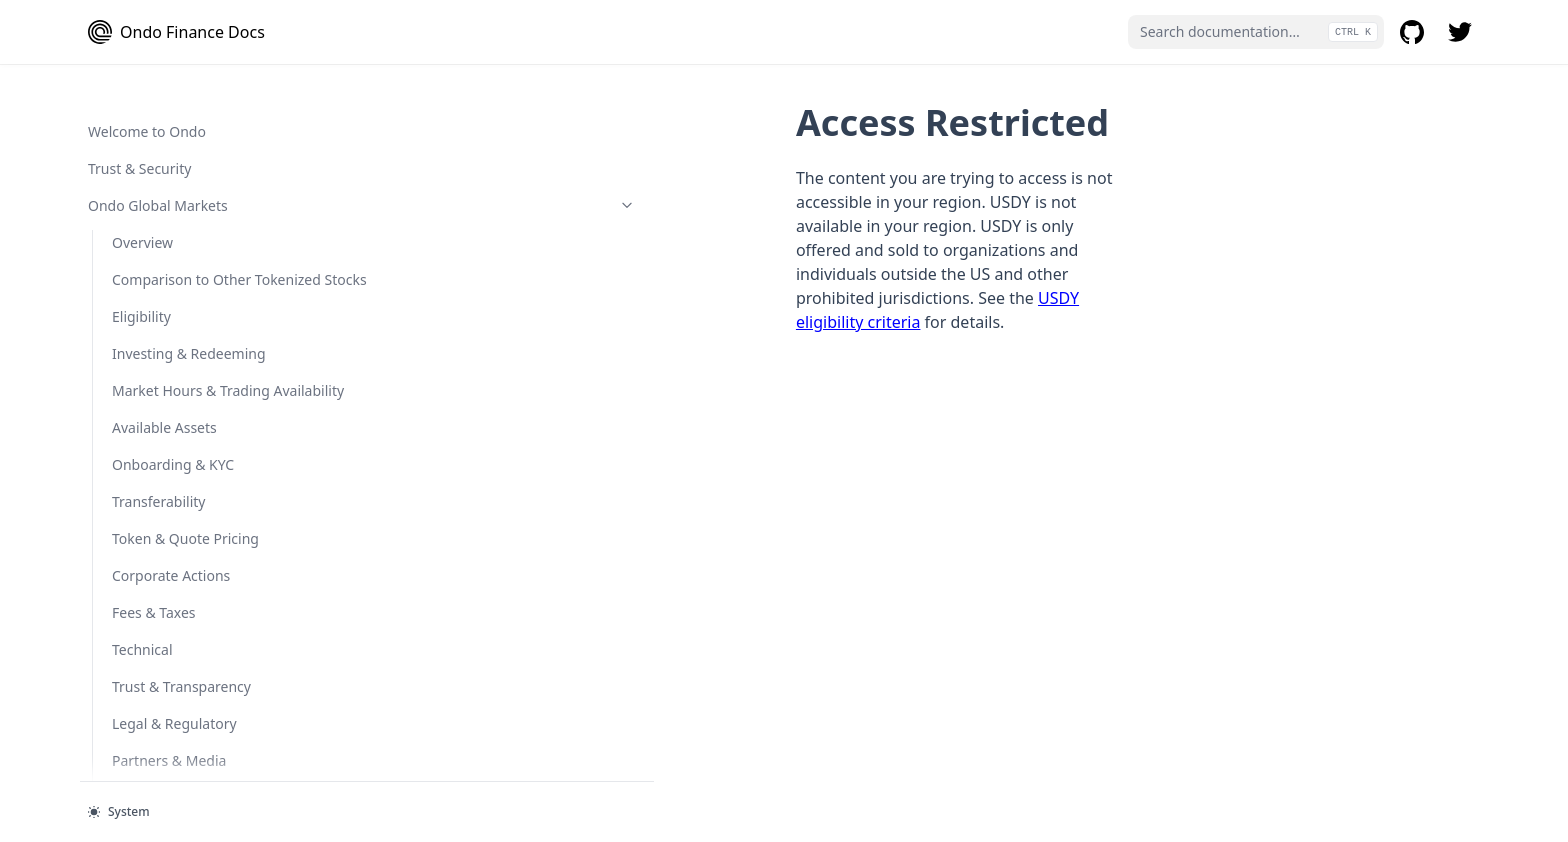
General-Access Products (187, 240)
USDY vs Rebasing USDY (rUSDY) (195, 420)
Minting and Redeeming (191, 652)
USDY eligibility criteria (875, 226)
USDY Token (199, 277)
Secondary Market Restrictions (171, 82)
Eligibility (141, 689)
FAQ (125, 203)
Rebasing (166, 467)
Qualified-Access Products (187, 578)
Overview (142, 166)
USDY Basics (176, 314)
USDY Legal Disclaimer (210, 541)
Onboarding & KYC (173, 726)
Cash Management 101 (188, 615)
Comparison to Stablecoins (186, 362)
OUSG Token (199, 763)
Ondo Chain (187, 129)
